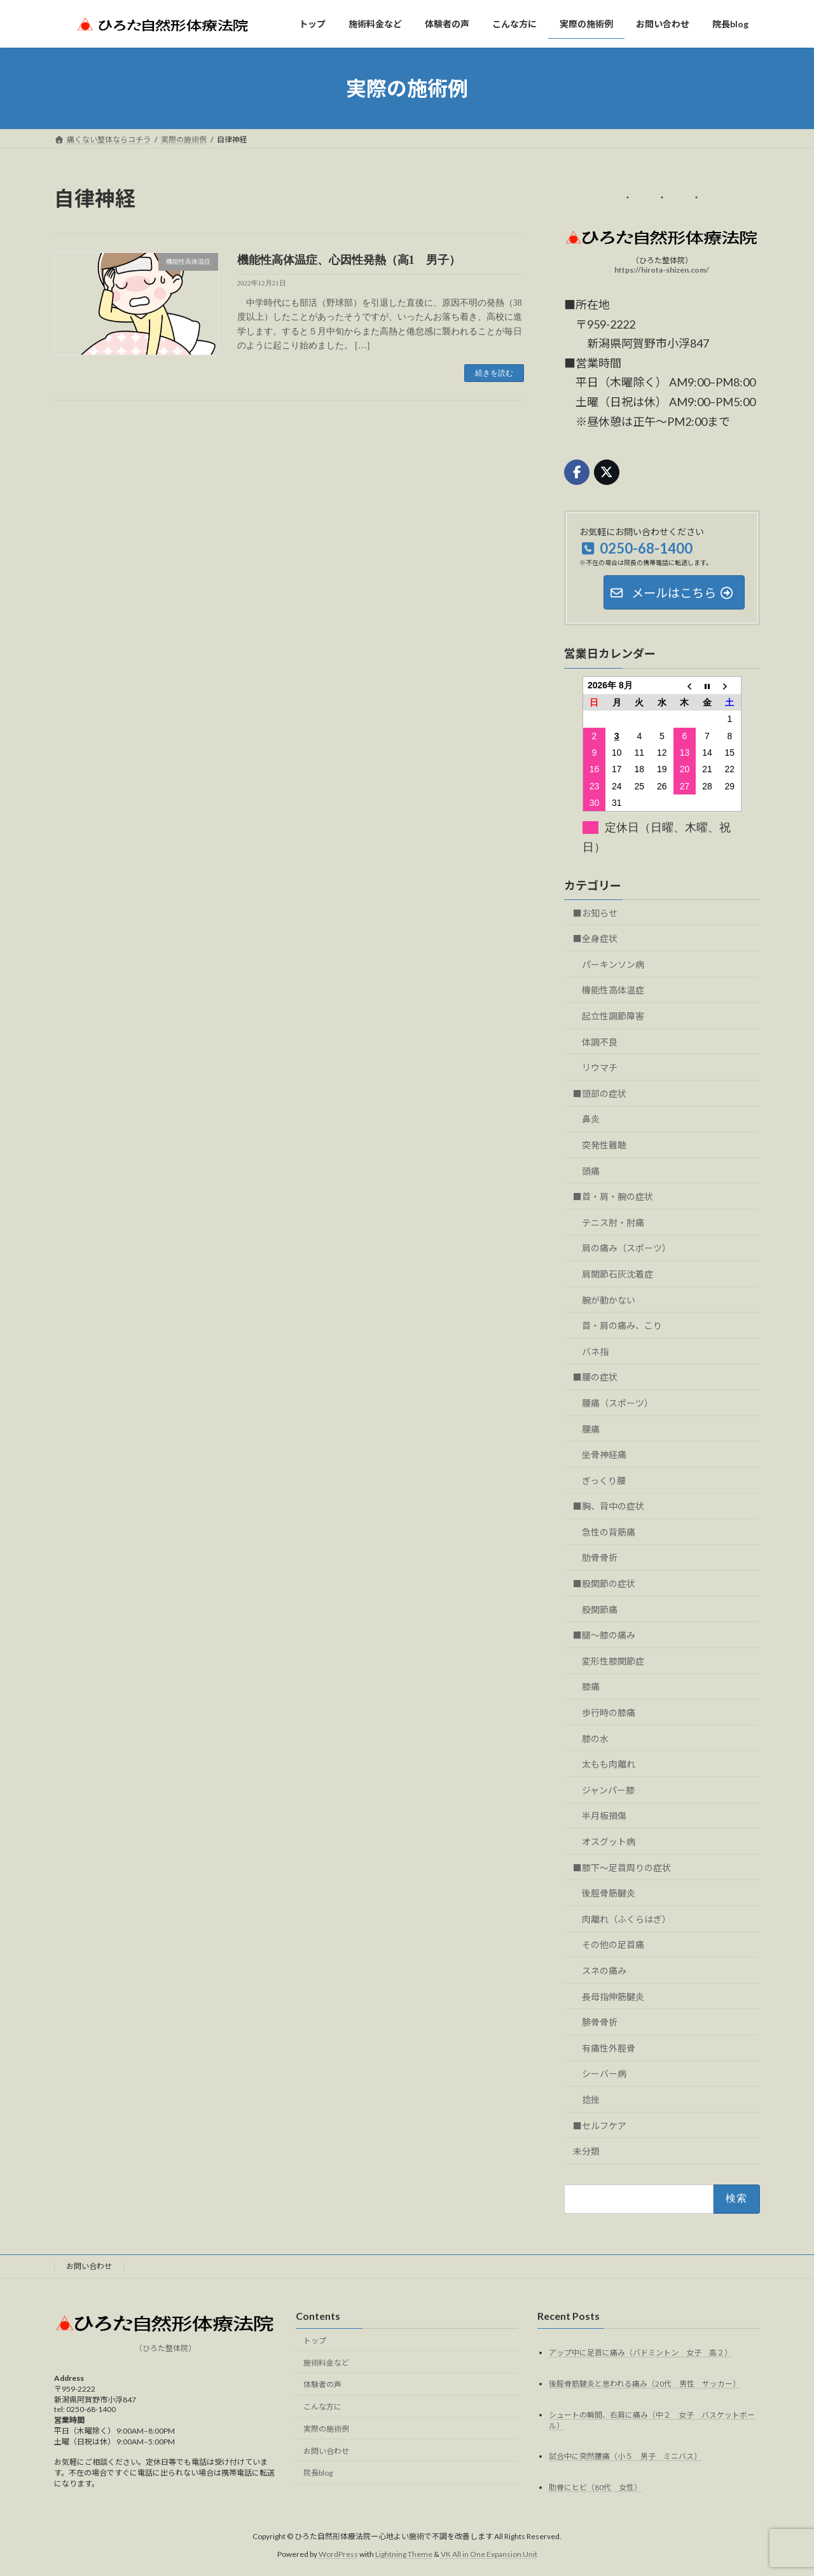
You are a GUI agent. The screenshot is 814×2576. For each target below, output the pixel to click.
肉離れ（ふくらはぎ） (626, 1919)
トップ (314, 2340)
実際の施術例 (326, 2429)
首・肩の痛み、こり (622, 1325)
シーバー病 (604, 2073)
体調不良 (599, 1042)
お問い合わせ (89, 2266)
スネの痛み (604, 1970)
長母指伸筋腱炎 (613, 1996)
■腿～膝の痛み (604, 1635)
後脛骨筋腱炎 (608, 1893)
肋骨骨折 (599, 1558)
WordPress (338, 2554)
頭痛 (591, 1171)
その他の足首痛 (613, 1944)
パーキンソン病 (613, 964)
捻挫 (591, 2099)
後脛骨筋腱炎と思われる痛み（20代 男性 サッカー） (644, 2383)
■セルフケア (599, 2125)
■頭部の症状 (599, 1093)
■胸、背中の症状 (608, 1506)
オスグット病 (608, 1841)
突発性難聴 (604, 1145)
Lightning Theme (403, 2554)
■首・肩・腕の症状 (613, 1196)
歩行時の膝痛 (608, 1712)
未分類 (586, 2151)
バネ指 (595, 1351)
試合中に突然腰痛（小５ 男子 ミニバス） (625, 2456)
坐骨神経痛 (604, 1454)
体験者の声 (322, 2384)
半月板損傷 (604, 1815)
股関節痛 (599, 1609)
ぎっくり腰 (604, 1480)
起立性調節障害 (613, 1016)
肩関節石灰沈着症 (617, 1274)
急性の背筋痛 (608, 1532)
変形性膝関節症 (613, 1661)
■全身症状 (595, 938)
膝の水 (595, 1738)
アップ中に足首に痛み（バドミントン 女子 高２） (640, 2352)
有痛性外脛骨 (608, 2048)
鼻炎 (591, 1119)
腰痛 (591, 1429)
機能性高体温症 (613, 990)
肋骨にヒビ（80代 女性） (595, 2487)
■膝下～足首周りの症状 (622, 1867)
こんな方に (322, 2406)
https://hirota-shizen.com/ (662, 270)
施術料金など (326, 2362)
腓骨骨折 (599, 2022)
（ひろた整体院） (165, 2347)
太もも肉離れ (608, 1764)
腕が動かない (608, 1300)
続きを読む (494, 373)
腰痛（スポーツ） (617, 1403)
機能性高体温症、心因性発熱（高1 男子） (348, 260)
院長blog (318, 2472)
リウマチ (599, 1067)
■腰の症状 (595, 1377)
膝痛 (591, 1687)
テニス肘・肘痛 (613, 1222)
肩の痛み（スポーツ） (626, 1248)
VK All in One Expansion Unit (489, 2554)
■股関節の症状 (604, 1583)
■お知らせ (595, 913)
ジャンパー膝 (608, 1790)
